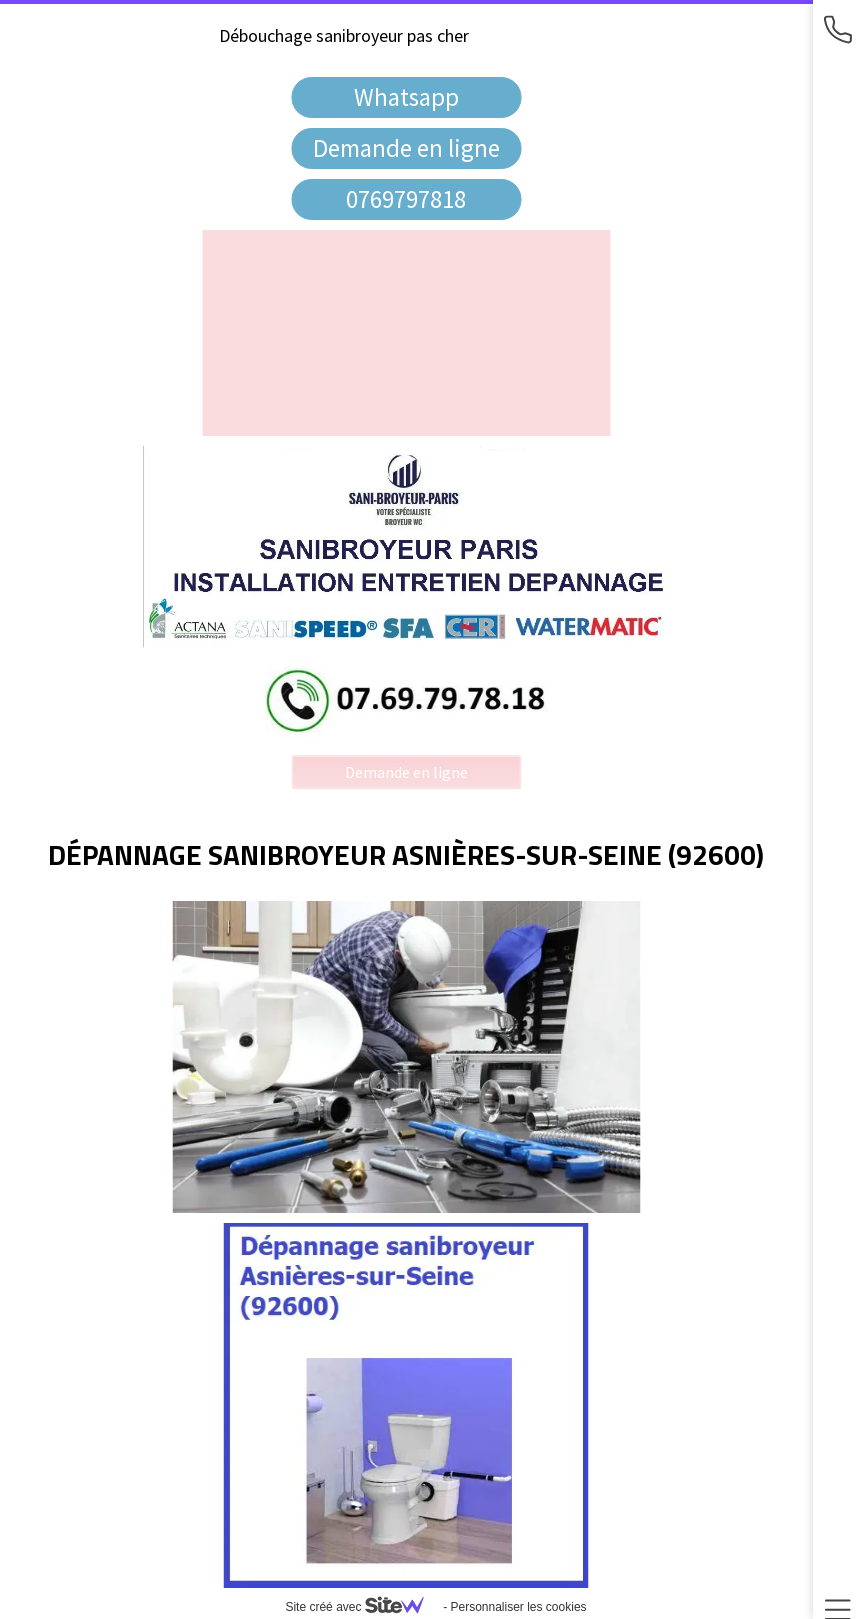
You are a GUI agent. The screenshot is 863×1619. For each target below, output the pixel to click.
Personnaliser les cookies (518, 1607)
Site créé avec (362, 1607)
